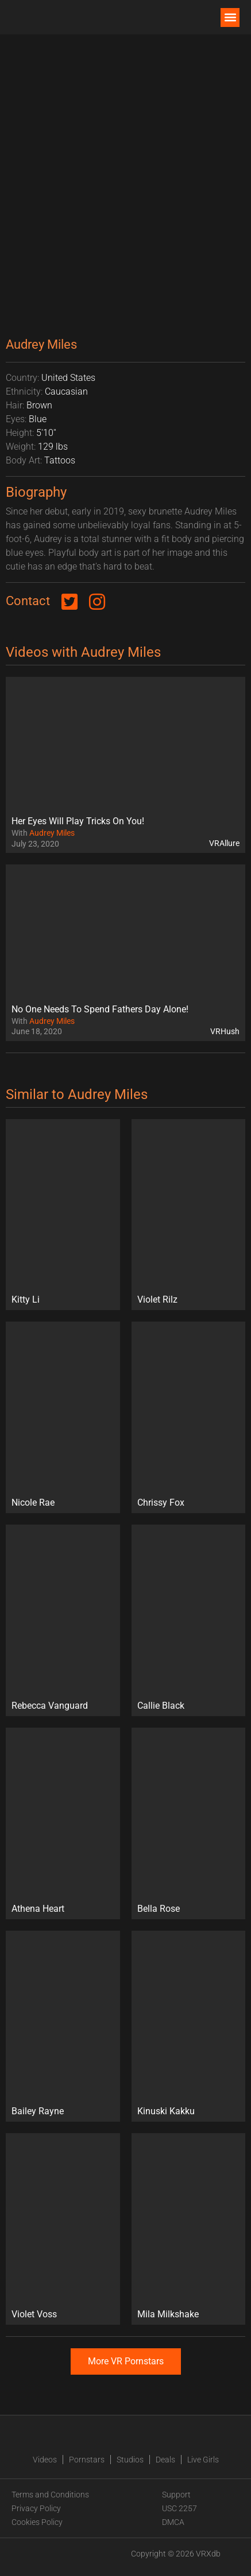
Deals (165, 2459)
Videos (45, 2459)
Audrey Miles (52, 832)
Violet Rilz (157, 1299)
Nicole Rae (33, 1502)
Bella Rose (158, 1908)
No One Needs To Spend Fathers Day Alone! (99, 1009)
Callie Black (160, 1705)
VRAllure (224, 843)
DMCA (173, 2522)
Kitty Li (25, 1299)
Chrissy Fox (160, 1502)
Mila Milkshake (168, 2314)
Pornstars (87, 2459)
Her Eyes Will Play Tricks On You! (77, 821)
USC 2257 (179, 2508)
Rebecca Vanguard (49, 1705)
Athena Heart (37, 1908)
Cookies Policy (37, 2522)
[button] (230, 17)
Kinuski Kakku (166, 2111)
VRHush (225, 1031)
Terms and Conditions (50, 2494)
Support (176, 2494)
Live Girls (203, 2459)
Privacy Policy (36, 2508)
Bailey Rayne (37, 2111)
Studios (130, 2459)
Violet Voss (34, 2314)
